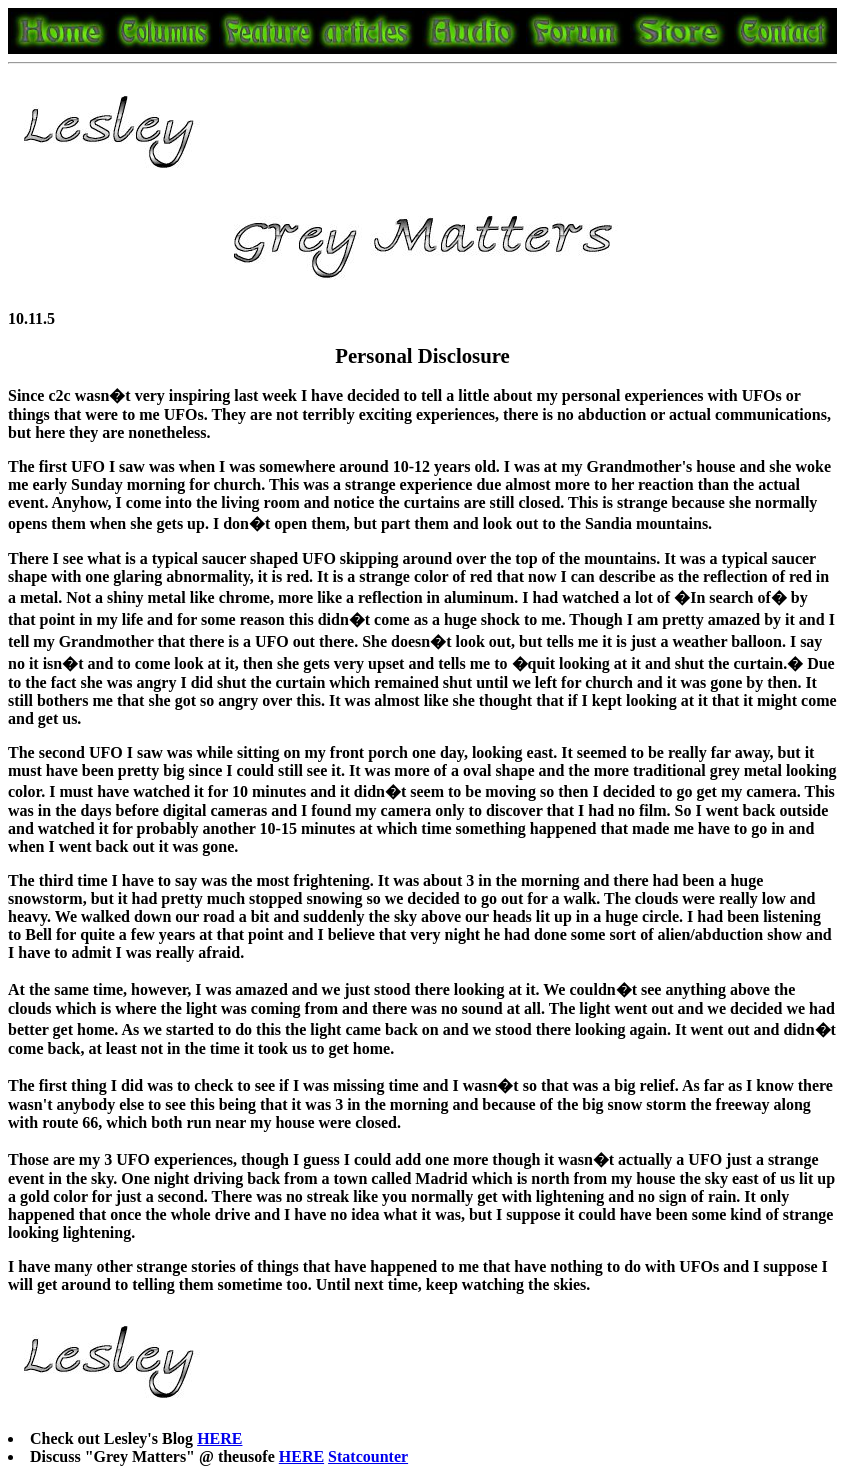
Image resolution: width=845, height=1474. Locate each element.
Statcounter (368, 1456)
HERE (219, 1438)
